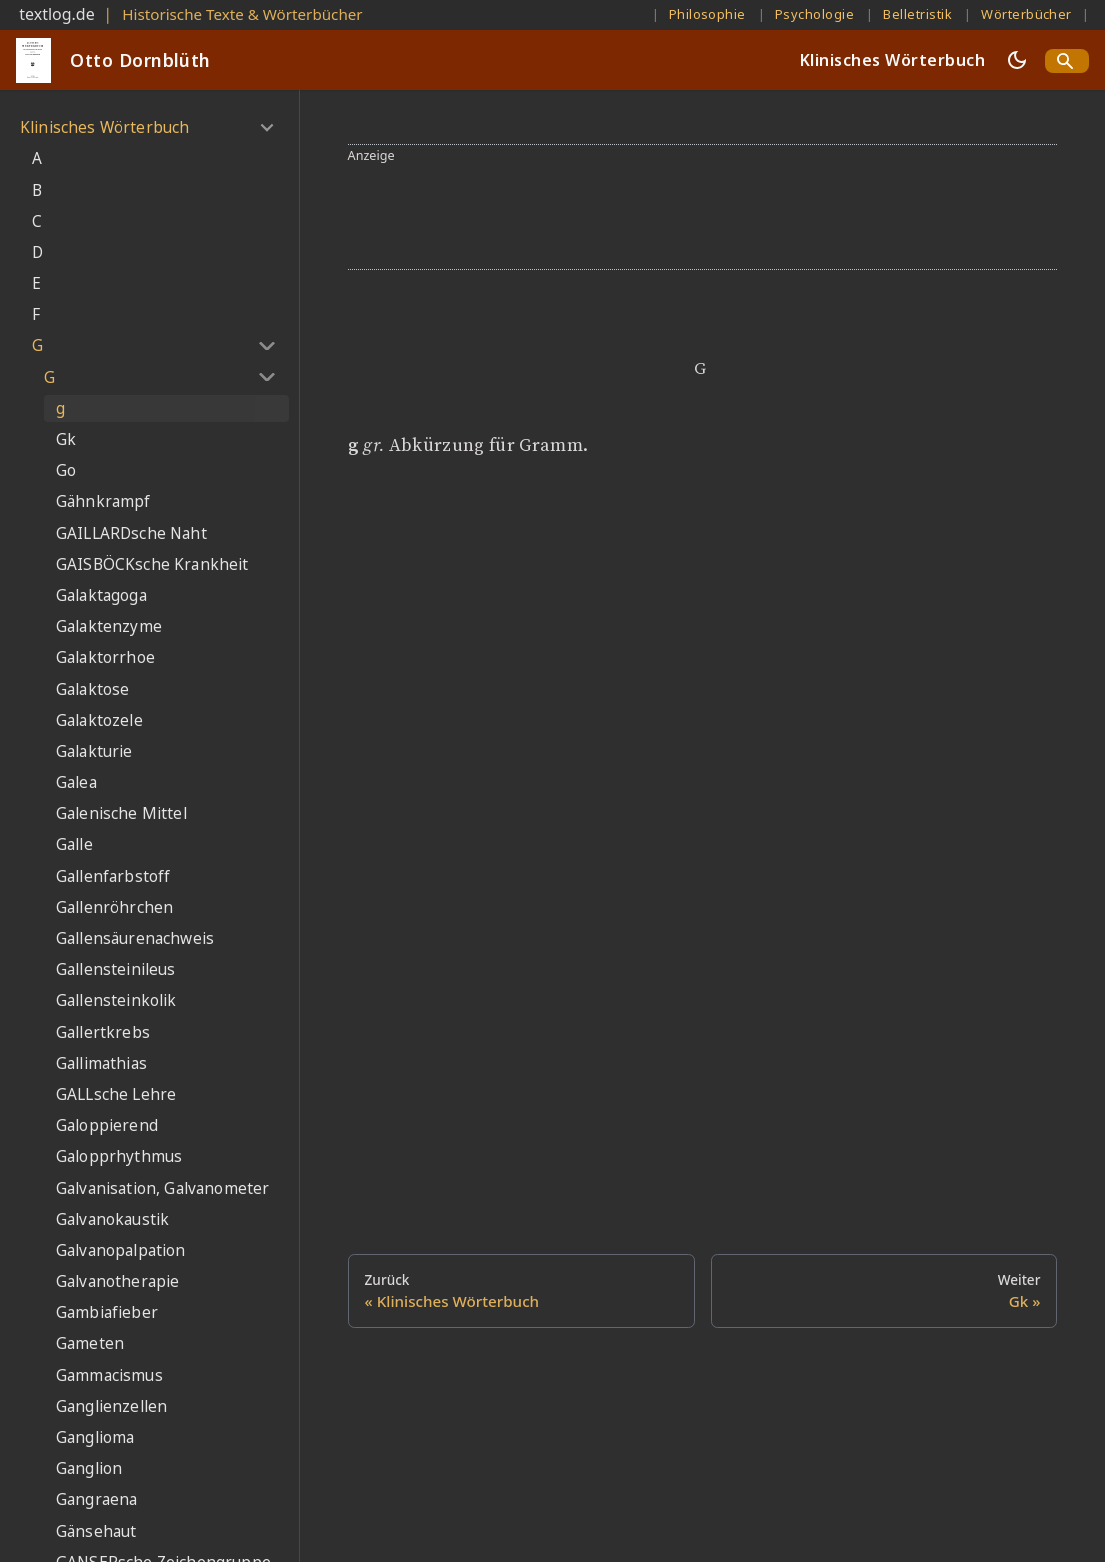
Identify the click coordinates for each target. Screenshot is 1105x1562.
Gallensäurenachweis (135, 938)
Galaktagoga (101, 595)
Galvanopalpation (121, 1250)
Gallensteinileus (116, 969)
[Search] (1067, 61)
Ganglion (89, 1468)
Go (66, 470)
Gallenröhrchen (114, 907)
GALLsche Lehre (116, 1094)
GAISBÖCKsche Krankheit (152, 564)
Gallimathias (101, 1063)
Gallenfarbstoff (113, 876)
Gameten (90, 1343)
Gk (66, 439)
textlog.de (57, 14)
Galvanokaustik (112, 1219)
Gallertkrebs (103, 1032)
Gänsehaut (96, 1531)
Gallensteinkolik (116, 1000)
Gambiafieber (107, 1312)
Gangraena (96, 1499)
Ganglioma (95, 1437)
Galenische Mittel (121, 813)
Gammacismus (109, 1375)
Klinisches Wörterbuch (892, 60)
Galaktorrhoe (105, 657)
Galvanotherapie (117, 1281)
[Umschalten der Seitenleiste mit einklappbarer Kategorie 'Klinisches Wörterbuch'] (266, 128)
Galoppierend (107, 1125)
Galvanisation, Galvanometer (162, 1188)
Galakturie (94, 751)
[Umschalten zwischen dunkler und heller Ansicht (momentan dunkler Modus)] (1017, 60)
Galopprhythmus (119, 1156)
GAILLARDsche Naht (131, 533)
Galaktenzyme (109, 626)
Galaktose (92, 689)
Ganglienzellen (111, 1406)
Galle (74, 844)
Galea (76, 782)
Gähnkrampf (103, 501)
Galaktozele (99, 720)
